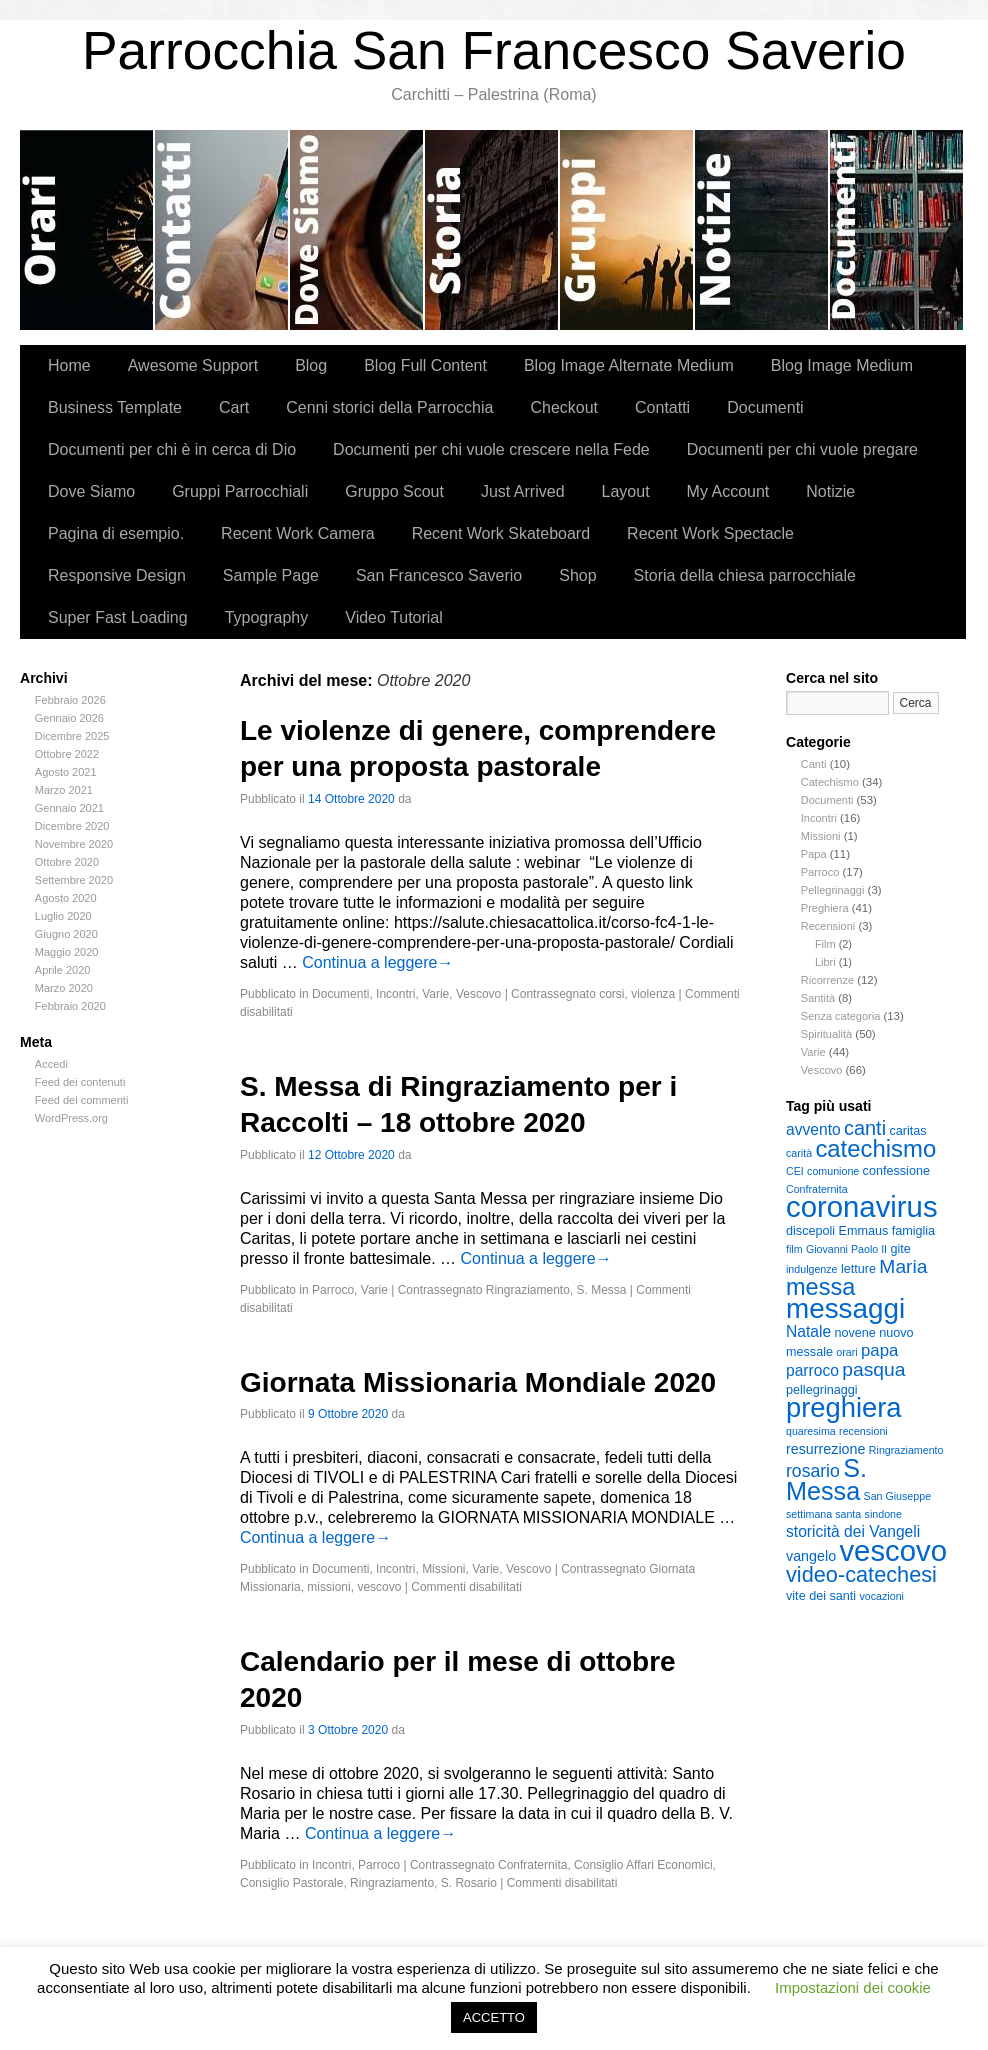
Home (69, 365)
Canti (814, 764)
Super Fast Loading (118, 617)
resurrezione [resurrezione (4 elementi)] (825, 1449)
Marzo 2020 (64, 988)
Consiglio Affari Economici (643, 1865)
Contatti (222, 230)
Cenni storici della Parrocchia (492, 230)
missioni (328, 1587)
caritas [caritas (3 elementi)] (907, 1131)
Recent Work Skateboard (501, 533)
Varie (813, 1052)
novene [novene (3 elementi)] (854, 1333)
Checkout (564, 407)
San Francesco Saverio (439, 575)
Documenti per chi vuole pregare (802, 449)
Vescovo (822, 1070)
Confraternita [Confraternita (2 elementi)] (817, 1189)
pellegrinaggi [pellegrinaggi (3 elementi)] (822, 1390)
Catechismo (830, 782)
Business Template (115, 407)
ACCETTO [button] (494, 2017)
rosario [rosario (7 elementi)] (813, 1471)
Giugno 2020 (66, 934)
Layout (626, 491)
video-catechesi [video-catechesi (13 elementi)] (861, 1574)
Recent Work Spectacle (710, 533)
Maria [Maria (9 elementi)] (903, 1266)
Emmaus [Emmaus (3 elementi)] (863, 1231)
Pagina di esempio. (116, 533)
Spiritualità (826, 1034)
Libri (825, 962)
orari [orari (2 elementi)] (846, 1352)
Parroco (820, 872)
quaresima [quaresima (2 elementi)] (811, 1431)
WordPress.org (71, 1118)
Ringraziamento (528, 1290)
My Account (728, 491)
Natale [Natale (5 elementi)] (808, 1331)
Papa (814, 854)
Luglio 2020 (63, 916)
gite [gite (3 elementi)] (900, 1249)
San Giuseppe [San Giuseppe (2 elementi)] (898, 1496)
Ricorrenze (827, 980)
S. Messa (602, 1290)
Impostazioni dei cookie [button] (853, 1987)
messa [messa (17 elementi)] (820, 1287)
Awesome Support (193, 365)
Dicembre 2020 (72, 826)
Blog (311, 365)
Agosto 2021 (66, 772)
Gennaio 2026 (69, 718)
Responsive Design (117, 575)
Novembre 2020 (74, 844)
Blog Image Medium (842, 365)
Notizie (762, 230)
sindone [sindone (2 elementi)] (883, 1514)
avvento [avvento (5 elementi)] (813, 1129)
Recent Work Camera (298, 533)
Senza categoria (841, 1016)
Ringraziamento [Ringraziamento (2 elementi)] (906, 1450)
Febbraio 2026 (70, 700)
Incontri (819, 818)
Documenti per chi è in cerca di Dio (172, 449)
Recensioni (828, 926)
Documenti (896, 230)
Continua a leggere (377, 962)
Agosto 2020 (66, 898)
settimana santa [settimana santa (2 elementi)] (823, 1514)
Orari (87, 230)
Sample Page (271, 575)
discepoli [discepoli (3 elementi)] (810, 1231)
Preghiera (825, 908)
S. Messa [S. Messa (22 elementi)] (826, 1479)
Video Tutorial (394, 617)
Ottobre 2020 (67, 862)
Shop (577, 575)
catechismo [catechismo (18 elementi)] (875, 1148)
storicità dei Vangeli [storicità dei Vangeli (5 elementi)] (853, 1531)
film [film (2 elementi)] (794, 1249)
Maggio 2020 (67, 952)
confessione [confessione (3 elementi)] (896, 1171)
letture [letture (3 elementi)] (858, 1269)
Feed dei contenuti (80, 1082)
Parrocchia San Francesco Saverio (494, 50)
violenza (653, 994)
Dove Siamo (357, 230)
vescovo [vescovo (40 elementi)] (893, 1550)
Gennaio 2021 (69, 808)
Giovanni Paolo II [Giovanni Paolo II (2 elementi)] (846, 1249)
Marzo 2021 (64, 790)
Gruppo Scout (394, 491)
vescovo (379, 1587)
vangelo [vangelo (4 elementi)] (811, 1556)
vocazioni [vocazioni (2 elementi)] (882, 1596)
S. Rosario (469, 1883)
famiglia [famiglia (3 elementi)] (914, 1231)
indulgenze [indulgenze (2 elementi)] (812, 1269)
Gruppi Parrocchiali (627, 230)
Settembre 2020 (74, 880)
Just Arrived (523, 491)
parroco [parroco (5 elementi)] (812, 1370)
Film (825, 944)
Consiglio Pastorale (291, 1883)
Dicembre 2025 (72, 736)
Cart (234, 407)
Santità (818, 998)
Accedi (51, 1064)
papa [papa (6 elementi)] (879, 1350)
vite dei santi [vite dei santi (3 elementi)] (821, 1596)
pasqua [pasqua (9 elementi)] (873, 1369)
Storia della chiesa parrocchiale (745, 575)
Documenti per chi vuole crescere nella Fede (491, 449)
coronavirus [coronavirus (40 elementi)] (862, 1206)
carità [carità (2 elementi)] (799, 1153)
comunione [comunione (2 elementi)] (833, 1171)
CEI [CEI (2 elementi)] (795, 1171)
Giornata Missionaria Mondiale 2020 (478, 1382)
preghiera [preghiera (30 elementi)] (844, 1407)
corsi (611, 994)
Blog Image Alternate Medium (629, 365)
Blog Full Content (425, 365)
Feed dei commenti (82, 1100)
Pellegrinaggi (833, 890)
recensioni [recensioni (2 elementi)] (863, 1431)
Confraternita (532, 1865)
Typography (267, 617)
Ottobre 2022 (67, 754)
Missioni (821, 836)
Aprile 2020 (63, 970)
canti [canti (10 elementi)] (865, 1128)
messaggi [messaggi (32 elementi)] (845, 1308)
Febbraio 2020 (70, 1006)
